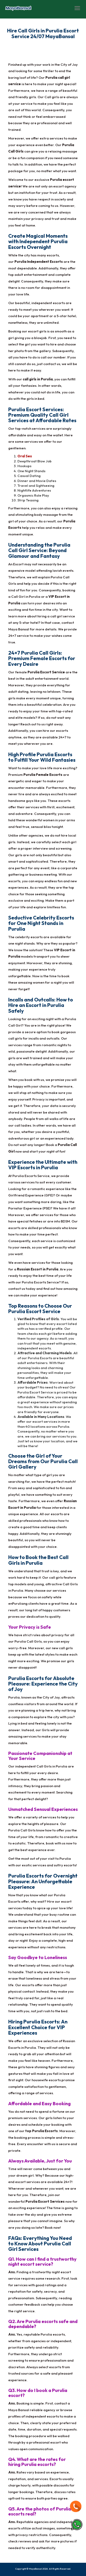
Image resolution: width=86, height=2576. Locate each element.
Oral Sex (24, 456)
